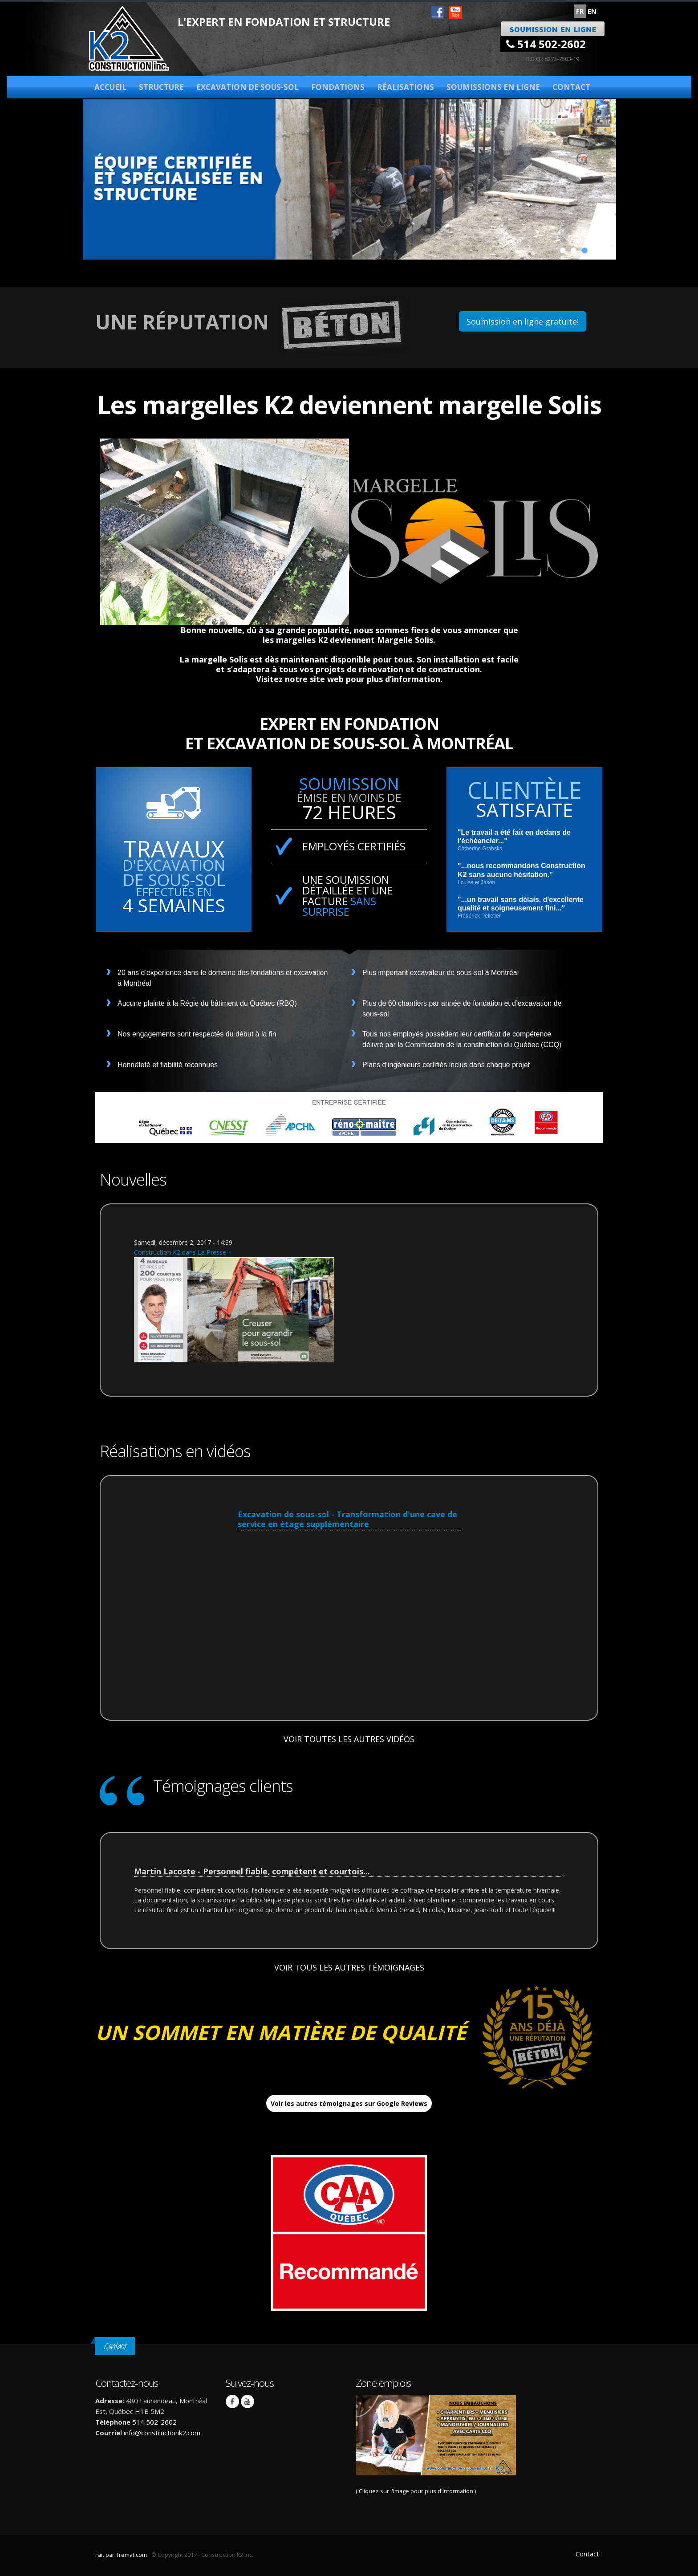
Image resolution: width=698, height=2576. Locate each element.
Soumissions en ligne (493, 87)
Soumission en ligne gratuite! (523, 321)
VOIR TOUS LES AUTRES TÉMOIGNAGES (349, 1967)
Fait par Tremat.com (121, 2555)
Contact (571, 87)
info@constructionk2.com (162, 2432)
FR (580, 11)
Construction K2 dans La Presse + (183, 1252)
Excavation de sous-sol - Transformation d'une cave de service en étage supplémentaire (347, 1519)
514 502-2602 (546, 44)
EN (592, 11)
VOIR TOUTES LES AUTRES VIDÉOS (349, 1739)
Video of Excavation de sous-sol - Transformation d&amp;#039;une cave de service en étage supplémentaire (349, 1612)
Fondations (338, 87)
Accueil (110, 87)
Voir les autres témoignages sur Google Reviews (349, 2103)
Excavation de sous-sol (247, 87)
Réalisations (405, 87)
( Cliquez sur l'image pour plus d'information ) (436, 2445)
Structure (161, 87)
